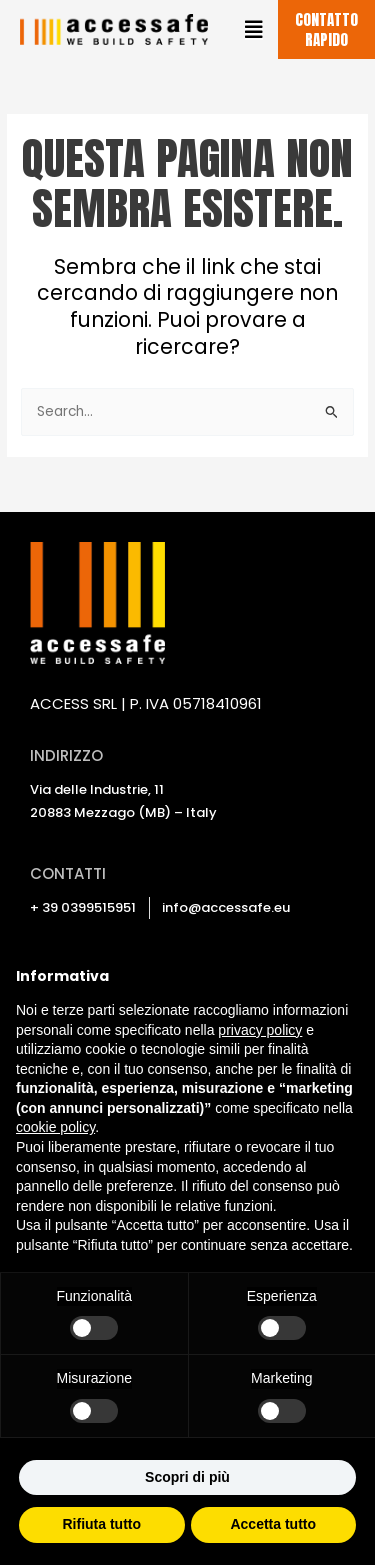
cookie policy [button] (55, 1127)
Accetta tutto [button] (273, 1524)
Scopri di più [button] (187, 1477)
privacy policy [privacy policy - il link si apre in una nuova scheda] (260, 1030)
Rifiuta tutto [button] (101, 1524)
